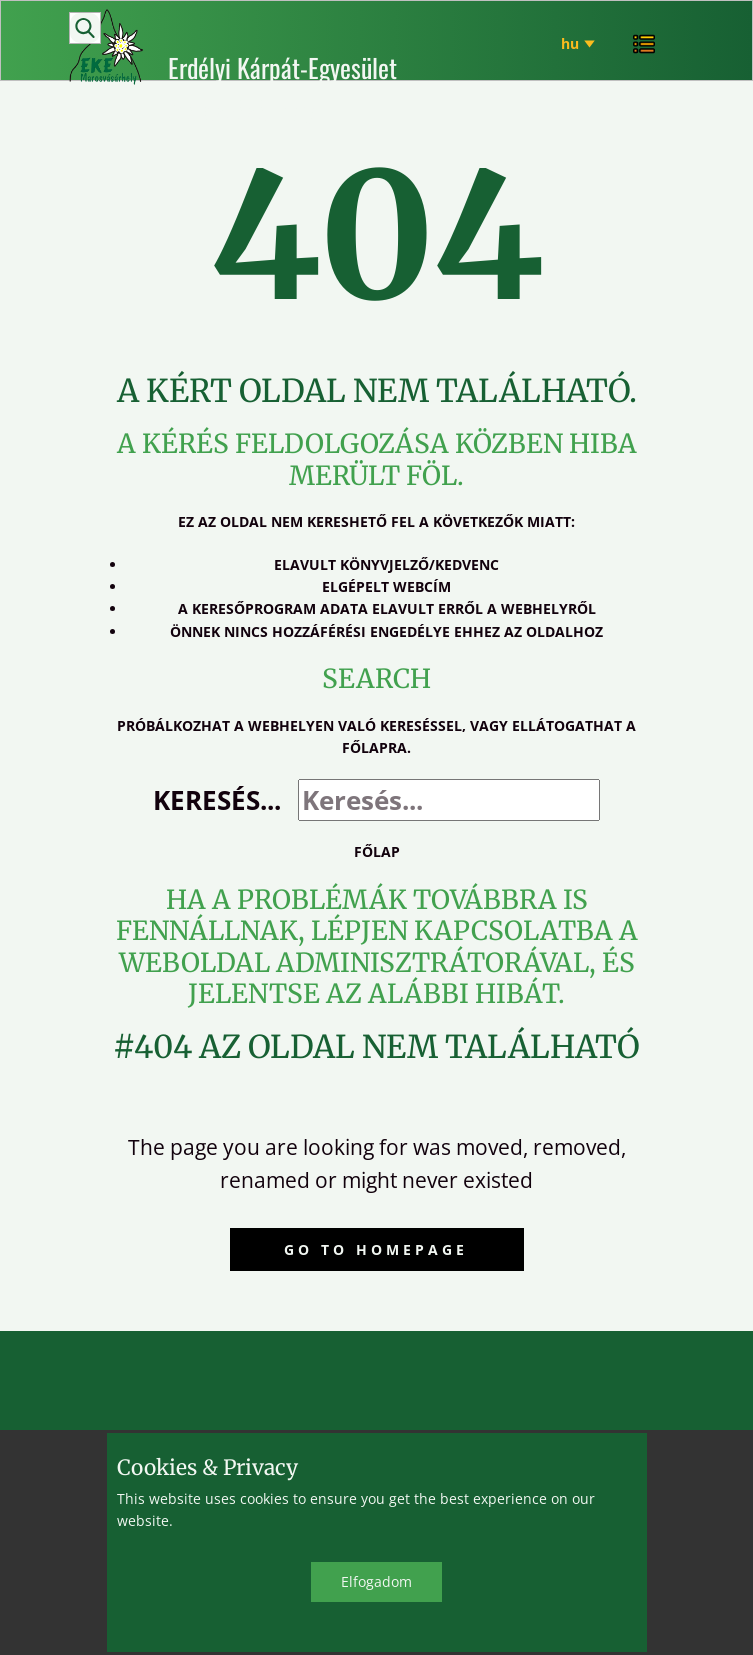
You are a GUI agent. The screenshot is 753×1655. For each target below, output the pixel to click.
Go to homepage (376, 1249)
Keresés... (217, 800)
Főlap (377, 851)
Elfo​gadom (376, 1581)
